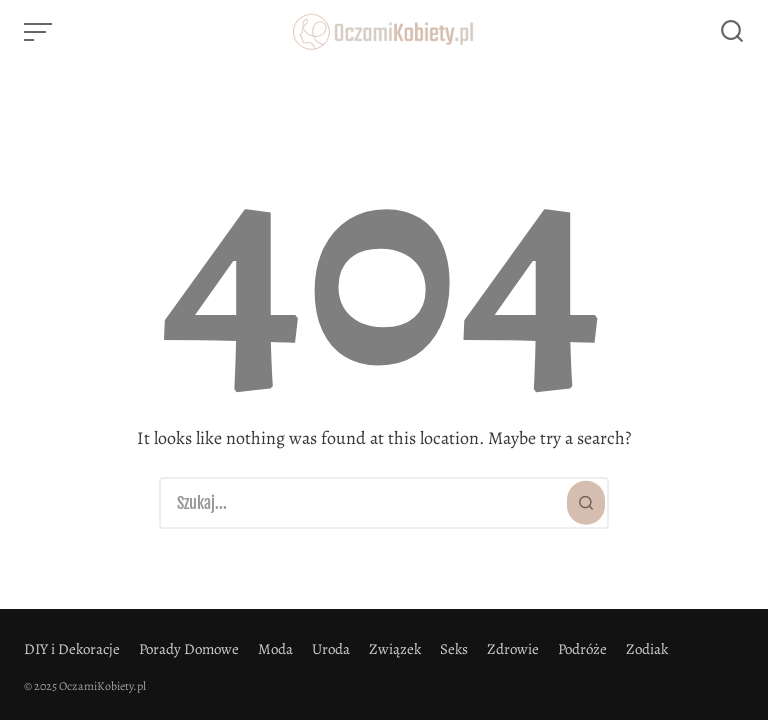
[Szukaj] (586, 503)
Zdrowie (513, 649)
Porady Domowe (189, 649)
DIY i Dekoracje (72, 649)
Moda (275, 649)
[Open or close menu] (40, 32)
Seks (454, 649)
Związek (395, 649)
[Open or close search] (732, 32)
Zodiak (647, 649)
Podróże (582, 649)
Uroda (331, 649)
